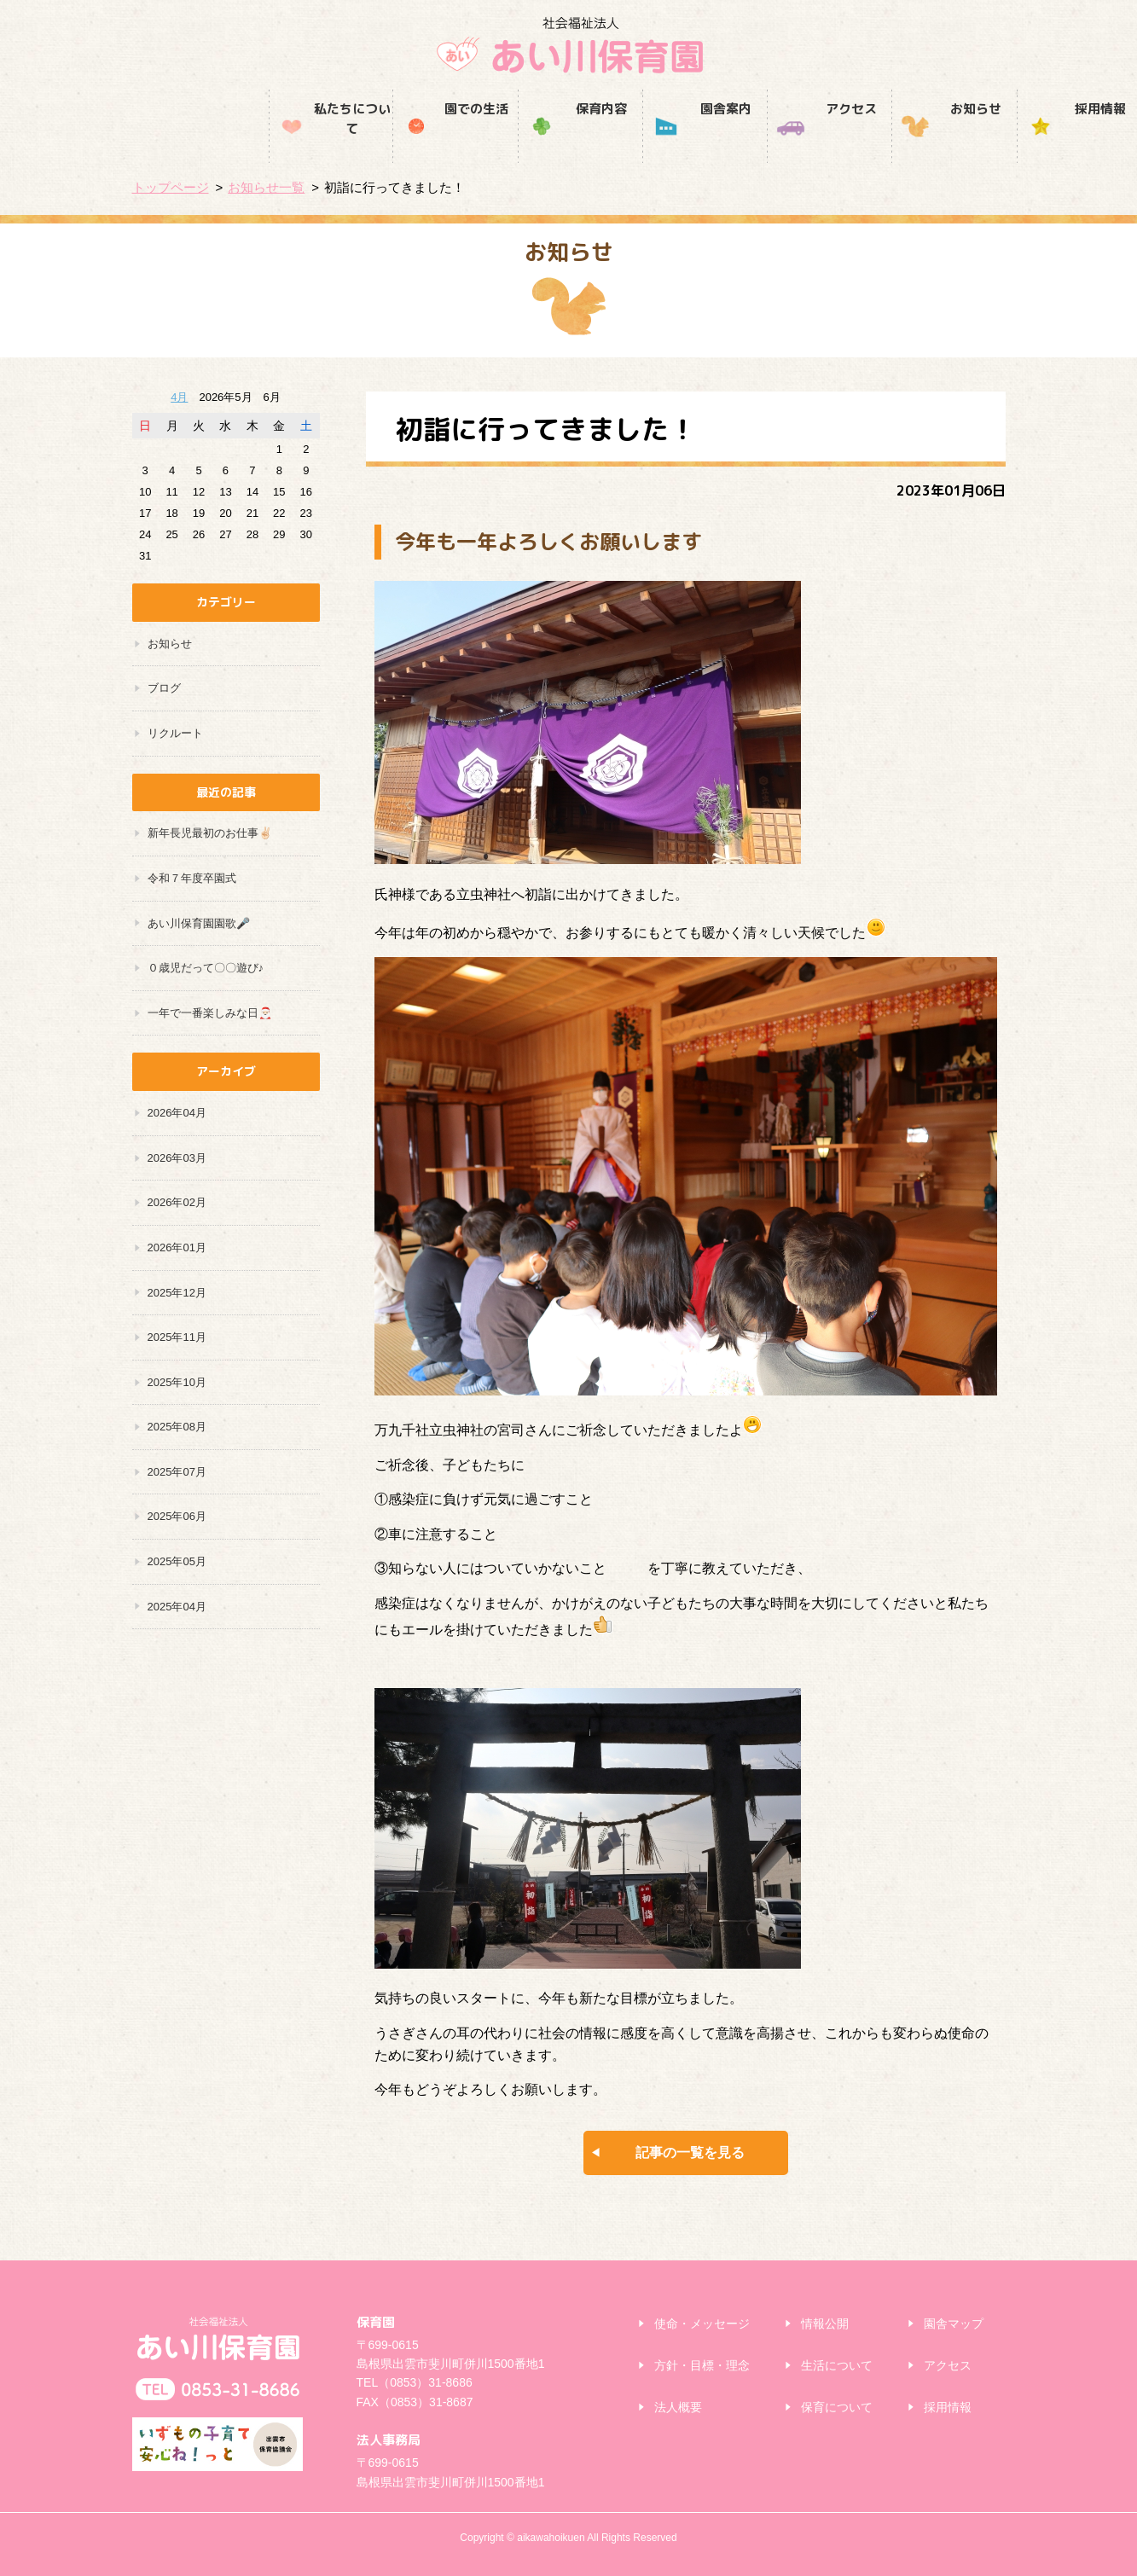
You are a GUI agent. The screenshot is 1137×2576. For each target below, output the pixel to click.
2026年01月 (177, 1247)
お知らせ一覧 (266, 187)
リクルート (175, 733)
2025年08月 (177, 1426)
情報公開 (825, 2323)
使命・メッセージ (702, 2323)
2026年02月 (177, 1202)
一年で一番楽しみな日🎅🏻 (210, 1013)
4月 (179, 397)
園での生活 (319, 143)
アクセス (693, 143)
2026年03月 (177, 1158)
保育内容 (443, 143)
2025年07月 (177, 1471)
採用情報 (942, 143)
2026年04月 (177, 1112)
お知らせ (818, 143)
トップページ (170, 187)
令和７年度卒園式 (192, 878)
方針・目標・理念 (702, 2365)
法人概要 (678, 2407)
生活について (837, 2365)
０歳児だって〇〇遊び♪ (206, 967)
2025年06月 (177, 1516)
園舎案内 (568, 143)
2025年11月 (177, 1337)
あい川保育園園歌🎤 (199, 923)
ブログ (164, 688)
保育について (837, 2407)
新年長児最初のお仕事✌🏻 (210, 833)
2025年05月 (177, 1561)
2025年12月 (177, 1292)
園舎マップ (953, 2323)
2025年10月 (177, 1382)
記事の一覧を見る (690, 2152)
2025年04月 (177, 1606)
